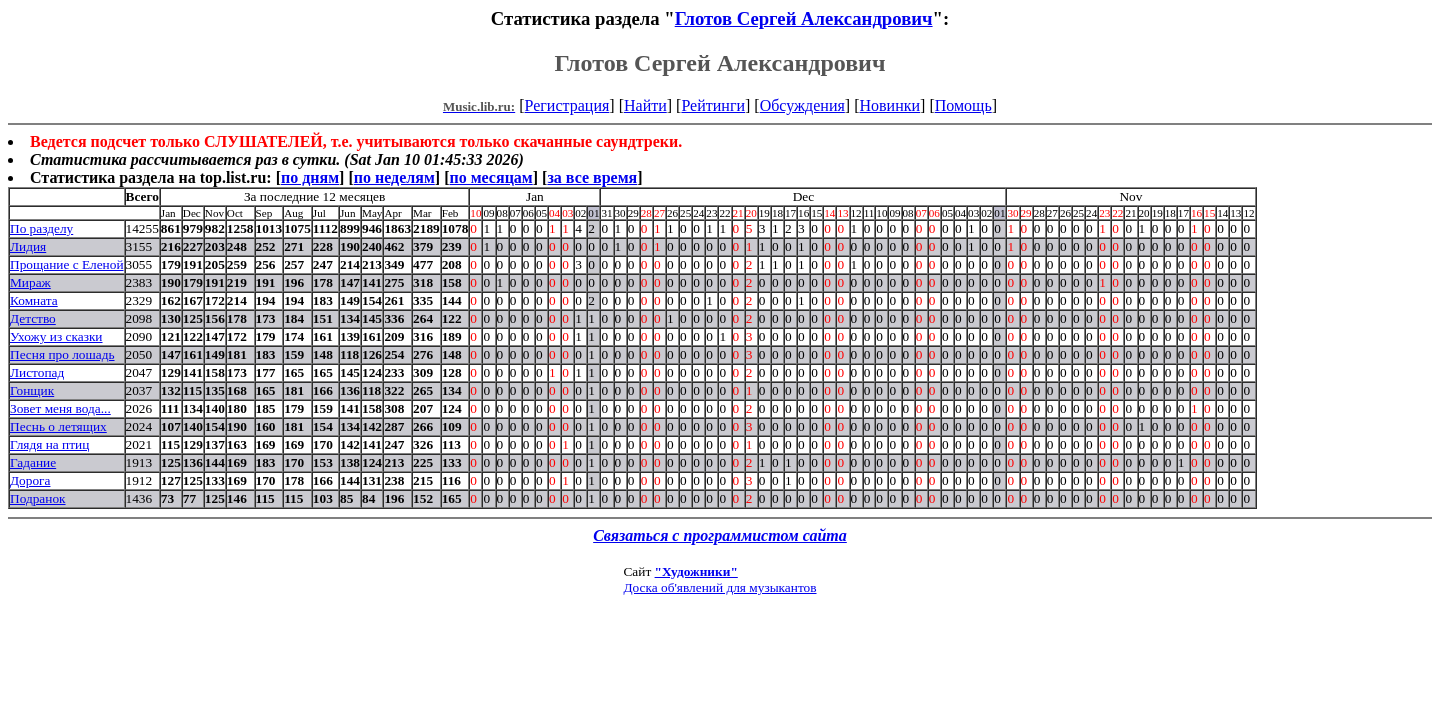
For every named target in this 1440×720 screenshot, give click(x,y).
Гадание (33, 462)
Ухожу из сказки (56, 336)
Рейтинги (713, 105)
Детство (33, 318)
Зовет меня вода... (60, 408)
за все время (592, 177)
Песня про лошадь (62, 354)
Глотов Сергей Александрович (804, 18)
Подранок (38, 498)
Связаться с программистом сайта (720, 535)
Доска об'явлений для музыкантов (719, 587)
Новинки (889, 105)
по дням (310, 177)
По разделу (41, 228)
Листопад (37, 372)
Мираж (30, 282)
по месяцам (490, 177)
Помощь (963, 105)
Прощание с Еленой (67, 264)
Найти (645, 105)
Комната (34, 300)
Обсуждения (802, 105)
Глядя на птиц (49, 444)
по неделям (394, 177)
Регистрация (567, 105)
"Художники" (696, 571)
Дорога (30, 480)
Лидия (28, 246)
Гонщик (32, 390)
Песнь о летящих (58, 426)
